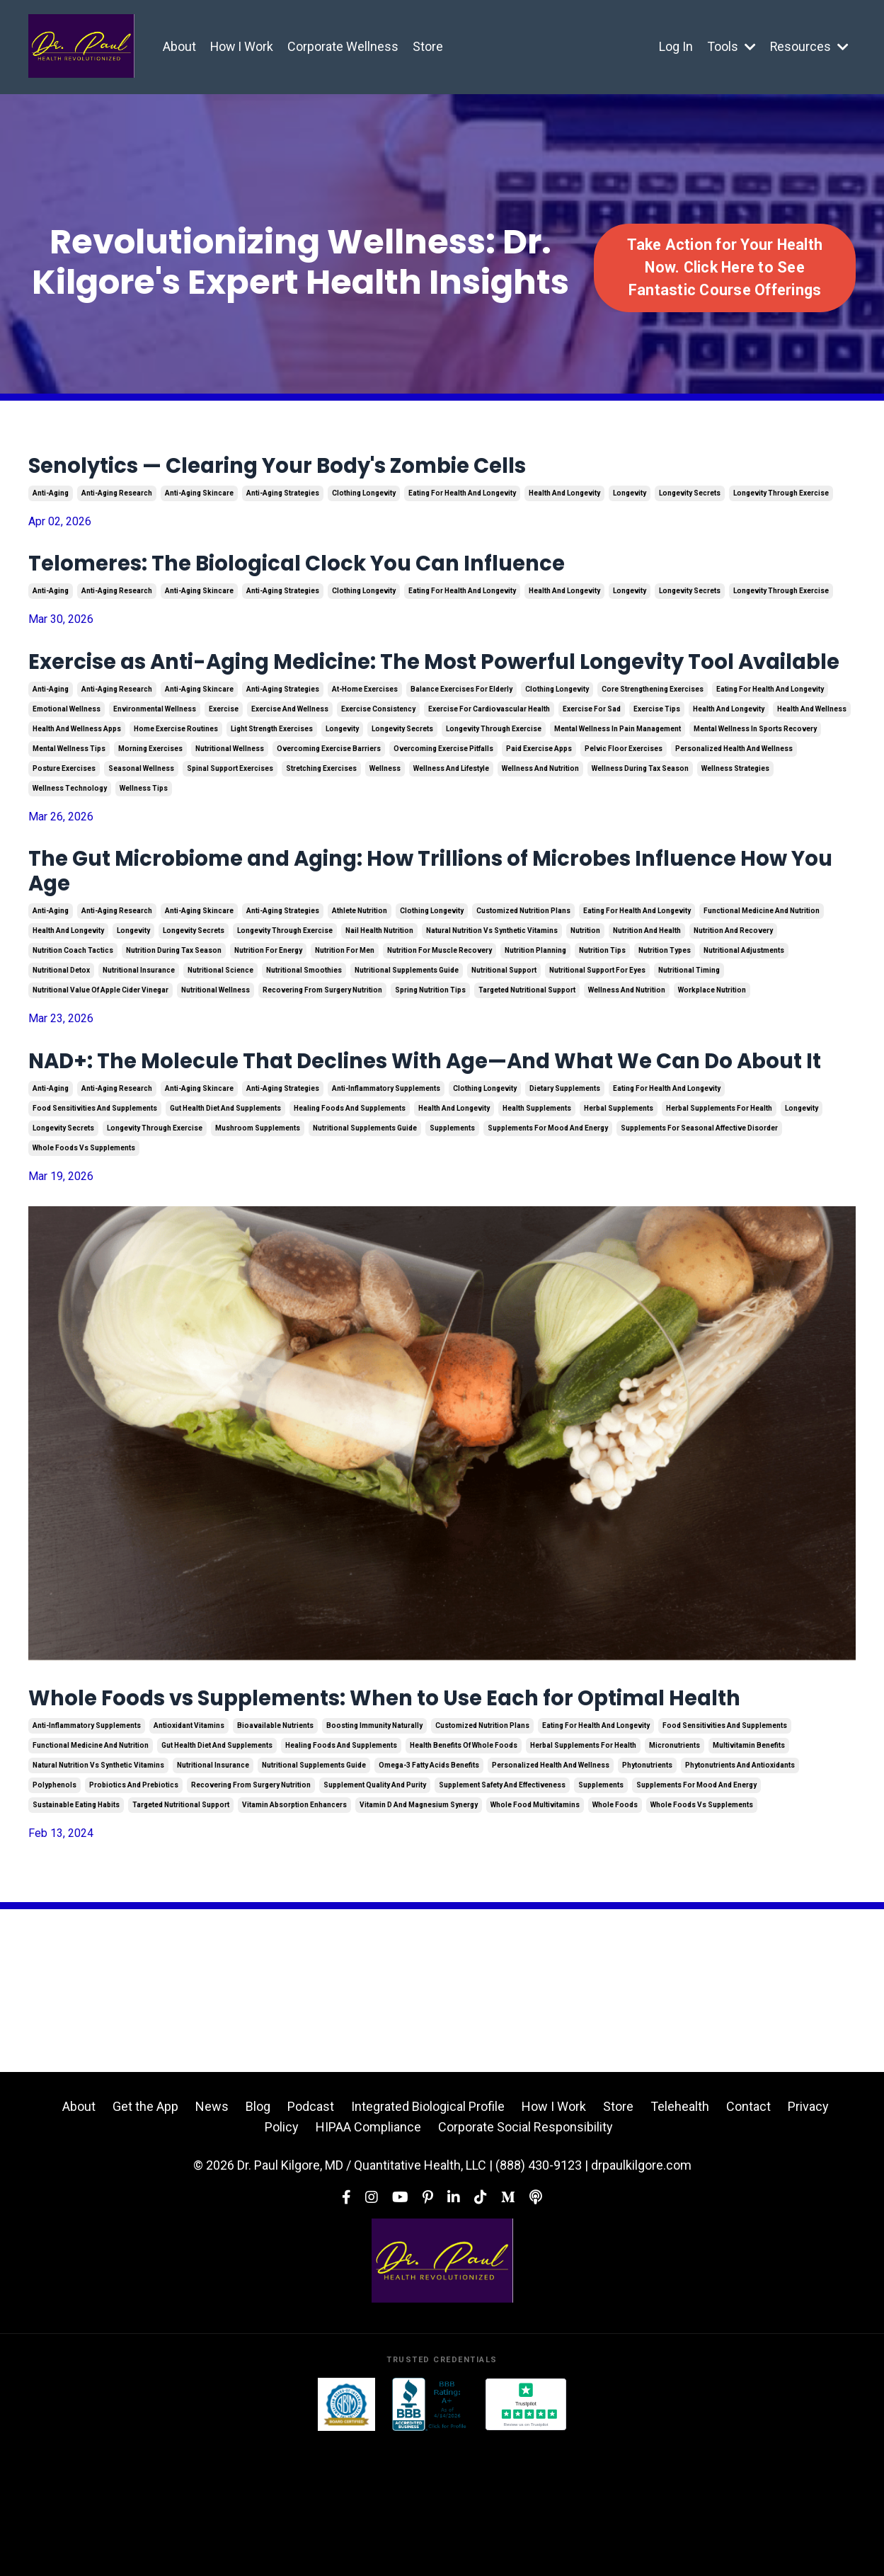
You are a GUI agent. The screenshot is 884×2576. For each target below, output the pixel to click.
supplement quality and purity (374, 1917)
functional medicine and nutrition (762, 971)
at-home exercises (365, 737)
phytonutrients (647, 1897)
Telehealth (679, 2239)
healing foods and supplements (350, 1204)
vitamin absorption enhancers (294, 1937)
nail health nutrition (379, 991)
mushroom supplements (257, 1224)
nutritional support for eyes (597, 1030)
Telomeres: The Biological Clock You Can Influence (357, 573)
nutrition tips (602, 1010)
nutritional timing (689, 1030)
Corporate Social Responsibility (525, 2259)
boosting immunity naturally (374, 1858)
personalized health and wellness (734, 797)
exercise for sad (592, 757)
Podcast (310, 2239)
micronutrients (674, 1878)
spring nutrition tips (430, 1050)
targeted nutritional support (526, 1050)
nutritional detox (61, 1030)
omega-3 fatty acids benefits (429, 1897)
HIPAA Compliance (368, 2259)
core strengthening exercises (653, 737)
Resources (809, 46)
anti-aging (51, 499)
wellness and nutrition (540, 816)
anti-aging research (116, 499)
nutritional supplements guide (407, 1030)
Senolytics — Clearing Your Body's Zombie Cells (338, 469)
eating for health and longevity (462, 499)
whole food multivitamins (535, 1937)
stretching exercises (321, 816)
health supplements (537, 1204)
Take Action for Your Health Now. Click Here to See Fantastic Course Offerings (724, 267)
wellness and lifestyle (451, 816)
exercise (224, 757)
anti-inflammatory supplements (386, 1185)
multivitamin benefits (749, 1878)
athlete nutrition (359, 971)
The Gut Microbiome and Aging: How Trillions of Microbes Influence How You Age (399, 925)
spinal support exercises (230, 816)
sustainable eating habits (76, 1937)
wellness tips (144, 836)
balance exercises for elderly (461, 737)
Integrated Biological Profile (428, 2239)
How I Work (242, 46)
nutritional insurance (139, 1030)
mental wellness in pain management (617, 777)
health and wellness (811, 757)
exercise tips (656, 757)
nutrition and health (647, 991)
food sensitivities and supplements (95, 1204)
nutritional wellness (229, 797)
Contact (748, 2239)
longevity (629, 499)
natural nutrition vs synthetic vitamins (492, 991)
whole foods (615, 1937)
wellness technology (70, 836)
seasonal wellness (141, 816)
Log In (675, 46)
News (212, 2239)
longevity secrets (690, 499)
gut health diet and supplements (225, 1204)
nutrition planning (535, 1010)
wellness (385, 816)
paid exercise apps (539, 797)
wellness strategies (735, 816)
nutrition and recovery (733, 991)
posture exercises (64, 816)
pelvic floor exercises (623, 797)
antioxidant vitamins (189, 1858)
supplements (452, 1224)
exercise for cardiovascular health (489, 757)
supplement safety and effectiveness (502, 1917)
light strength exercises (272, 777)
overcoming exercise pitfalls (443, 797)
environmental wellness (154, 757)
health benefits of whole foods (463, 1878)
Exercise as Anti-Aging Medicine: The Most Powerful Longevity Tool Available (433, 691)
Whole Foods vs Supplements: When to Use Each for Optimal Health (420, 1812)
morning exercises (150, 797)
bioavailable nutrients (275, 1858)
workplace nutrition (712, 1050)
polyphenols (54, 1917)
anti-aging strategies (282, 499)
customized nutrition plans (523, 971)
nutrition (585, 991)
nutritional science (220, 1030)
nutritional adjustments (744, 1010)
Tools (730, 46)
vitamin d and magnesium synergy (419, 1937)
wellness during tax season (640, 816)
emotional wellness (67, 757)
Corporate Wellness (344, 46)
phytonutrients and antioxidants (740, 1897)
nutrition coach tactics (73, 1010)
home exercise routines (176, 777)
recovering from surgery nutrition (322, 1050)
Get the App (145, 2239)
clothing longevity (364, 499)
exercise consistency (378, 757)
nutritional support (503, 1030)
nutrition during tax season (174, 1010)
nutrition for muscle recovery (439, 1010)
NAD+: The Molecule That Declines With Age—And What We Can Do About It (442, 1139)
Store (429, 46)
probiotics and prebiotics (133, 1917)
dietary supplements (564, 1185)
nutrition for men (344, 1010)
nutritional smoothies (304, 1030)
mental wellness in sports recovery (755, 777)
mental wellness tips (69, 797)
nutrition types (664, 1010)
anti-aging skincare (199, 499)
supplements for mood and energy (548, 1224)
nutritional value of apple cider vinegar (100, 1050)
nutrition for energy (268, 1010)
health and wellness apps (77, 777)
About (179, 46)
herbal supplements (618, 1204)
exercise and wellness (289, 757)
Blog (258, 2239)
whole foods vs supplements (84, 1244)
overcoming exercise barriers (329, 797)
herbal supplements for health (719, 1204)
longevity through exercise (781, 499)
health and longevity (564, 499)
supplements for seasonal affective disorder (699, 1224)
